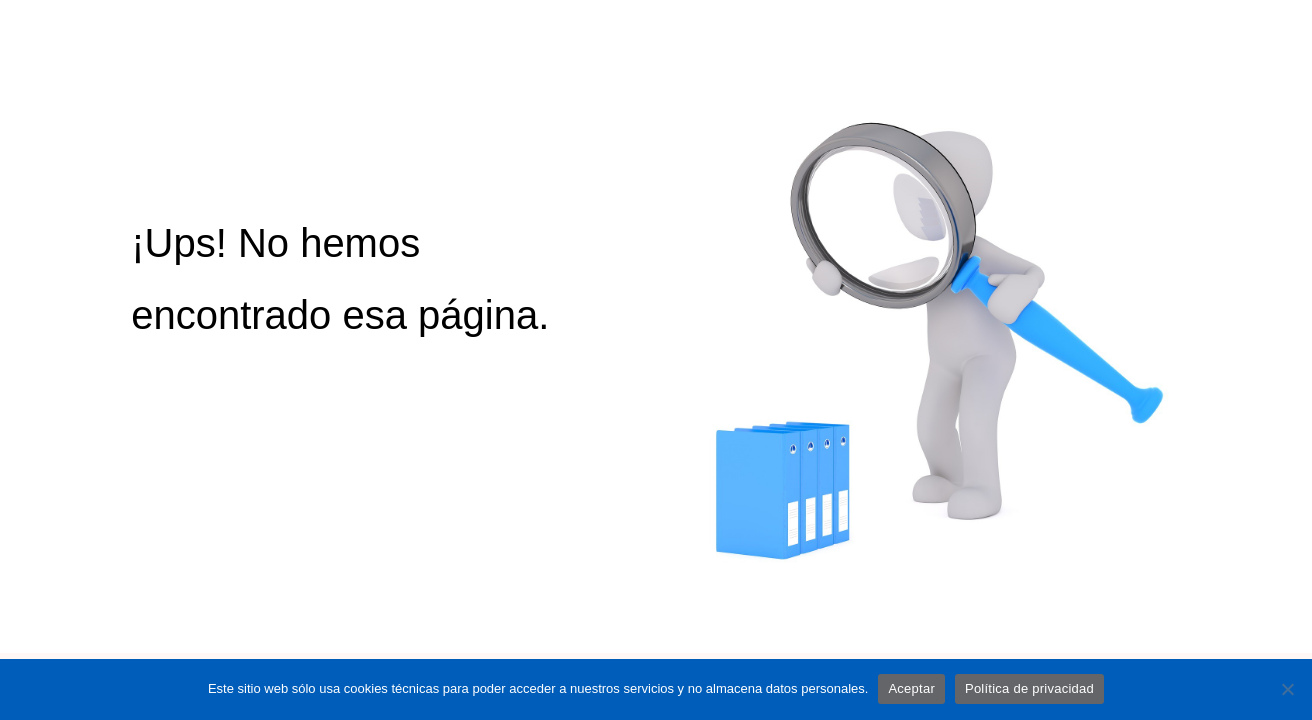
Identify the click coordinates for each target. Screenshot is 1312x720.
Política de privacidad (1029, 688)
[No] (1287, 689)
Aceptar (911, 688)
